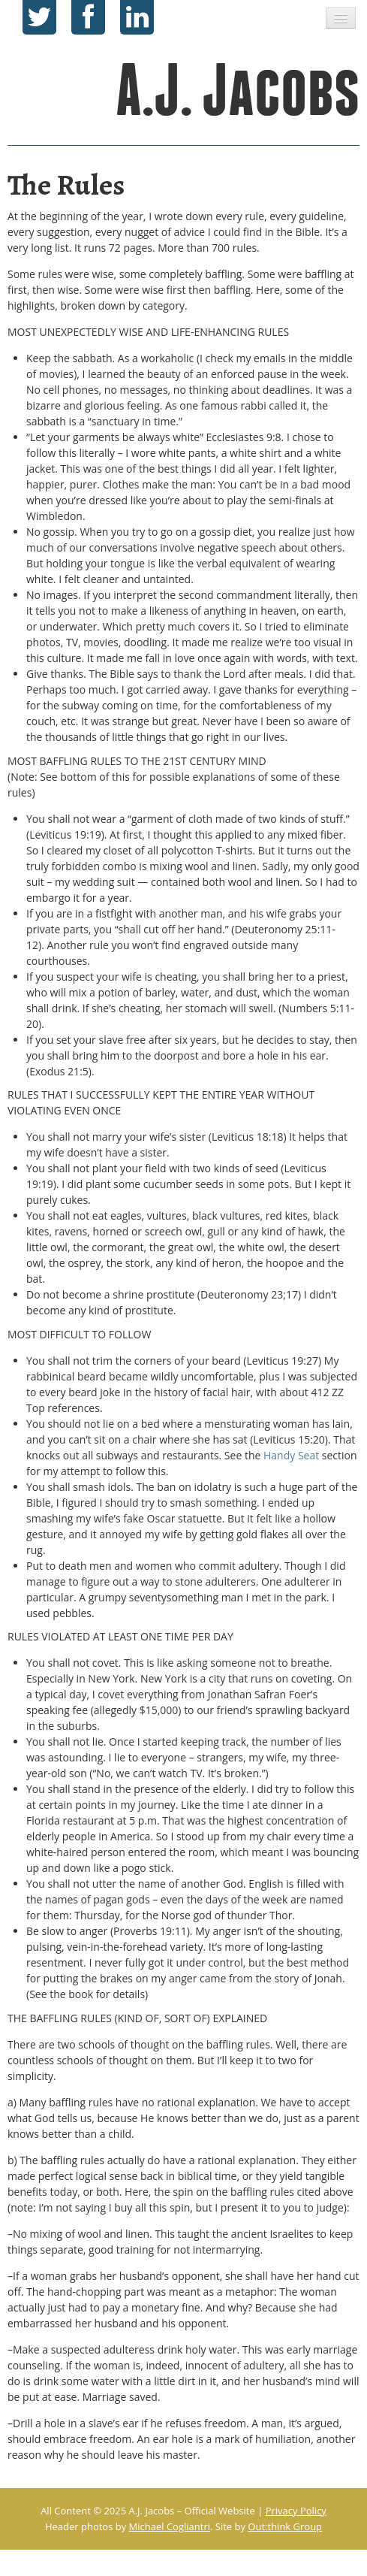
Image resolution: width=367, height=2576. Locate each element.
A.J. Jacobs (239, 90)
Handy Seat (291, 1455)
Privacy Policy (296, 2510)
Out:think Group (285, 2526)
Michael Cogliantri (169, 2526)
